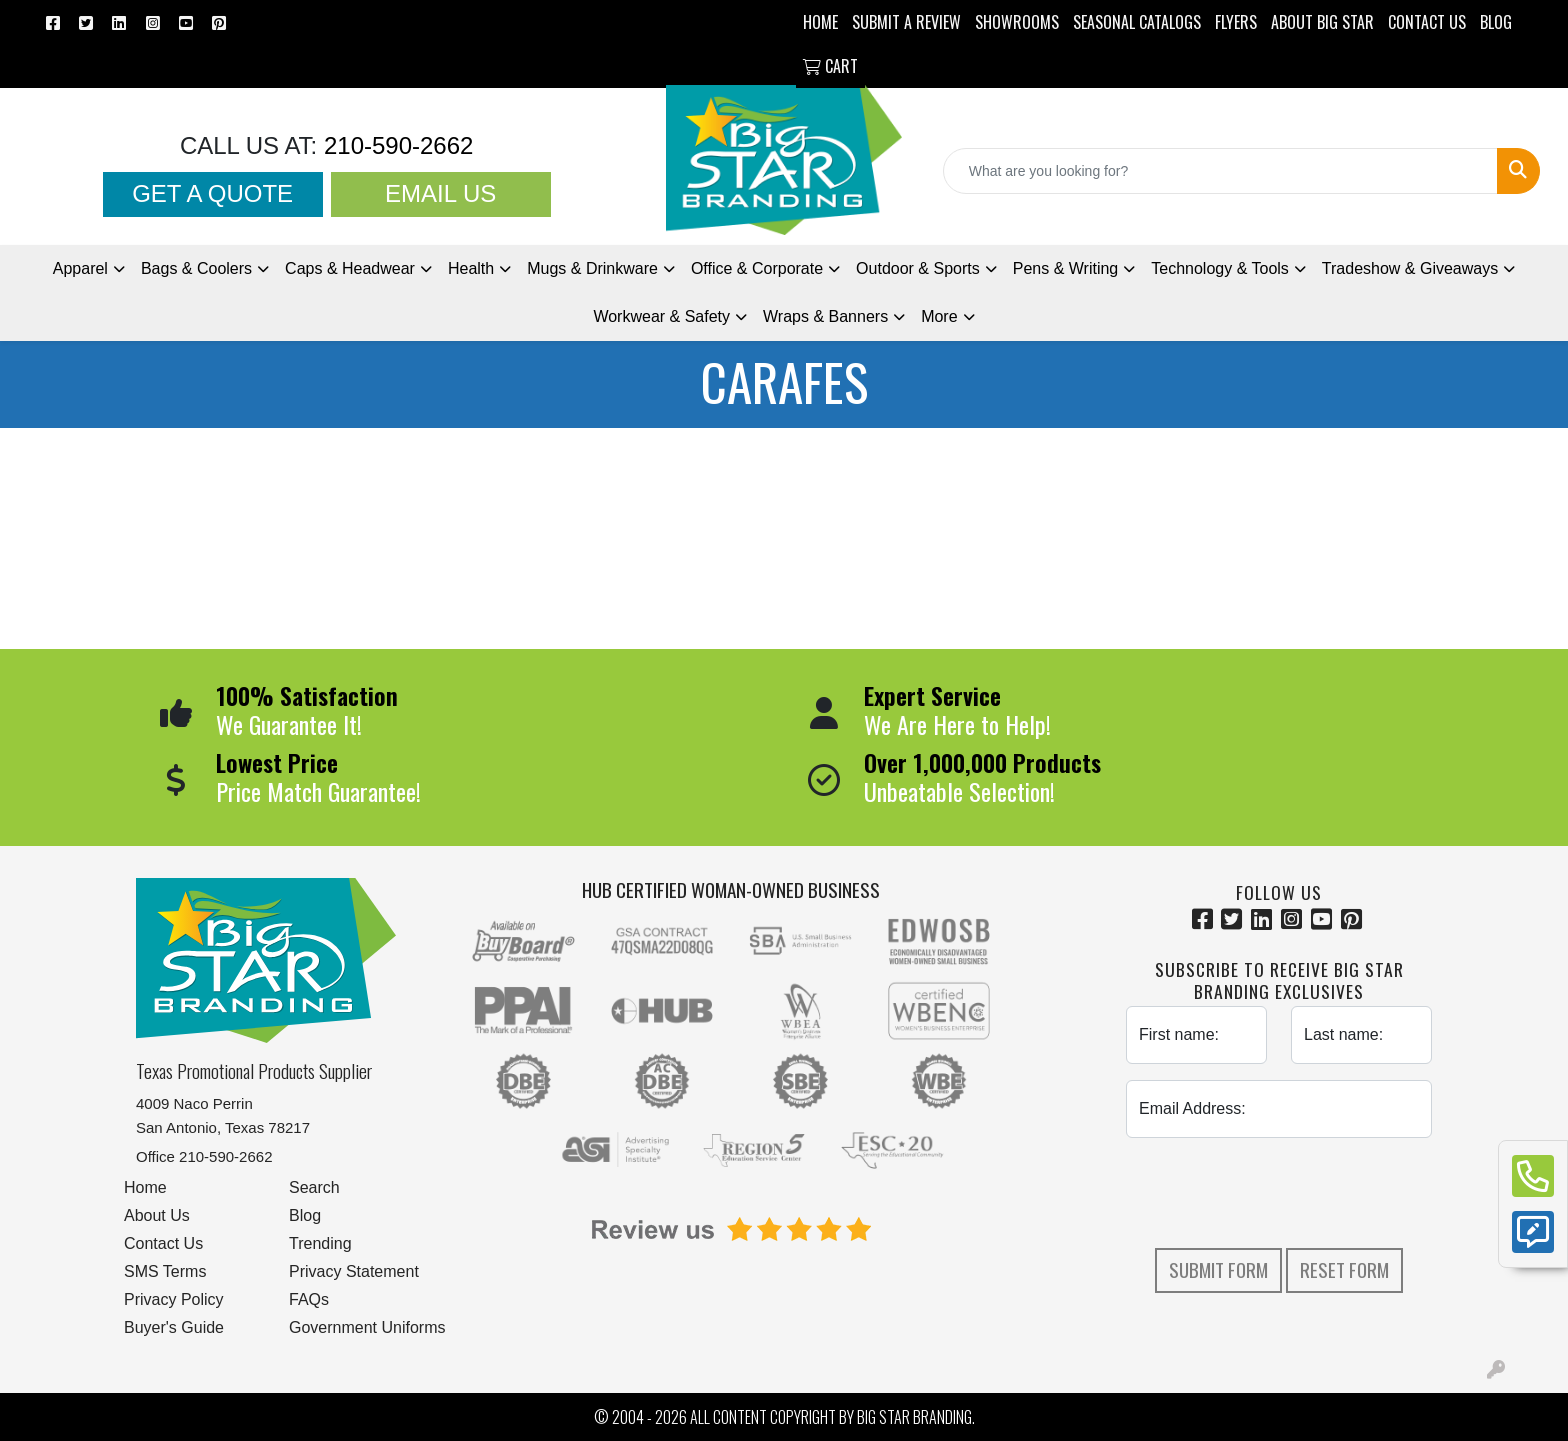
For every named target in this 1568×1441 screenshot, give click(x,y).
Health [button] (471, 268)
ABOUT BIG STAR (1322, 22)
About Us (157, 1215)
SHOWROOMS (1017, 22)
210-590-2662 (395, 145)
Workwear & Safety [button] (661, 316)
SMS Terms (165, 1271)
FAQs (309, 1299)
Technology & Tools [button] (1220, 268)
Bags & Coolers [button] (196, 268)
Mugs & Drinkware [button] (592, 268)
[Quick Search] (1220, 171)
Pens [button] (1066, 268)
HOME (820, 22)
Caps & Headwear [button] (350, 268)
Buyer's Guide (174, 1327)
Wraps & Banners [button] (825, 316)
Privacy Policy (174, 1299)
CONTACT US (1427, 22)
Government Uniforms (367, 1327)
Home (145, 1187)
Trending (320, 1243)
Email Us (440, 193)
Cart (830, 66)
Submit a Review (906, 22)
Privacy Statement (354, 1271)
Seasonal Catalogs (1137, 22)
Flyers (1236, 22)
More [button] (939, 316)
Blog (305, 1215)
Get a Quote (212, 193)
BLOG (1496, 22)
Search (314, 1187)
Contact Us (163, 1243)
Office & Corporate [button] (757, 268)
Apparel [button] (80, 268)
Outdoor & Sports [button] (918, 268)
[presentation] (1279, 1193)
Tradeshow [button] (1410, 268)
